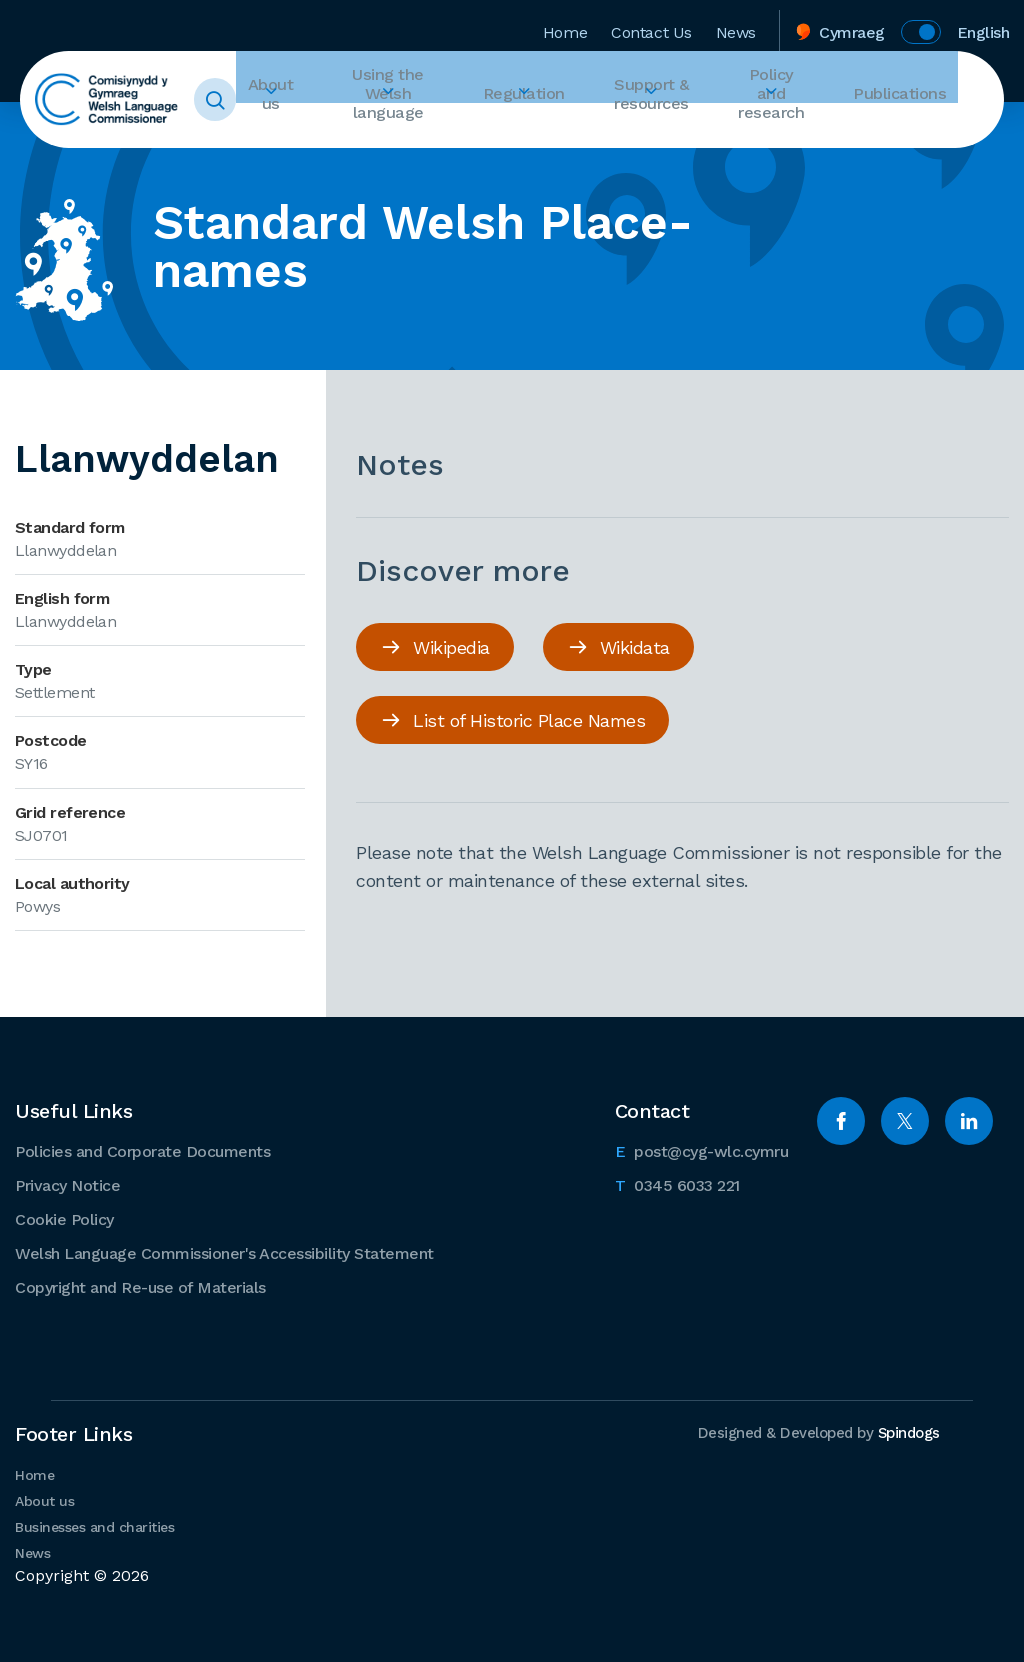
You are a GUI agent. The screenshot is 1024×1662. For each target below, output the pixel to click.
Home (565, 23)
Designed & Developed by (813, 1430)
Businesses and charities (94, 1524)
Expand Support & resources (664, 136)
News (736, 23)
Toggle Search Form (257, 100)
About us (304, 100)
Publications (912, 100)
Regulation (548, 100)
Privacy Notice (67, 1182)
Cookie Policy (64, 1216)
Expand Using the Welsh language (419, 136)
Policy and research (793, 100)
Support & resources (664, 100)
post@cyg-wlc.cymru (702, 1147)
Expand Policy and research (793, 136)
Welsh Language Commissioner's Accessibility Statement (224, 1250)
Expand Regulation (548, 136)
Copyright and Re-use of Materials (140, 1284)
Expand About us (304, 136)
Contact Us (651, 23)
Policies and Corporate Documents (142, 1148)
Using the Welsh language (419, 100)
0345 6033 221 (677, 1181)
